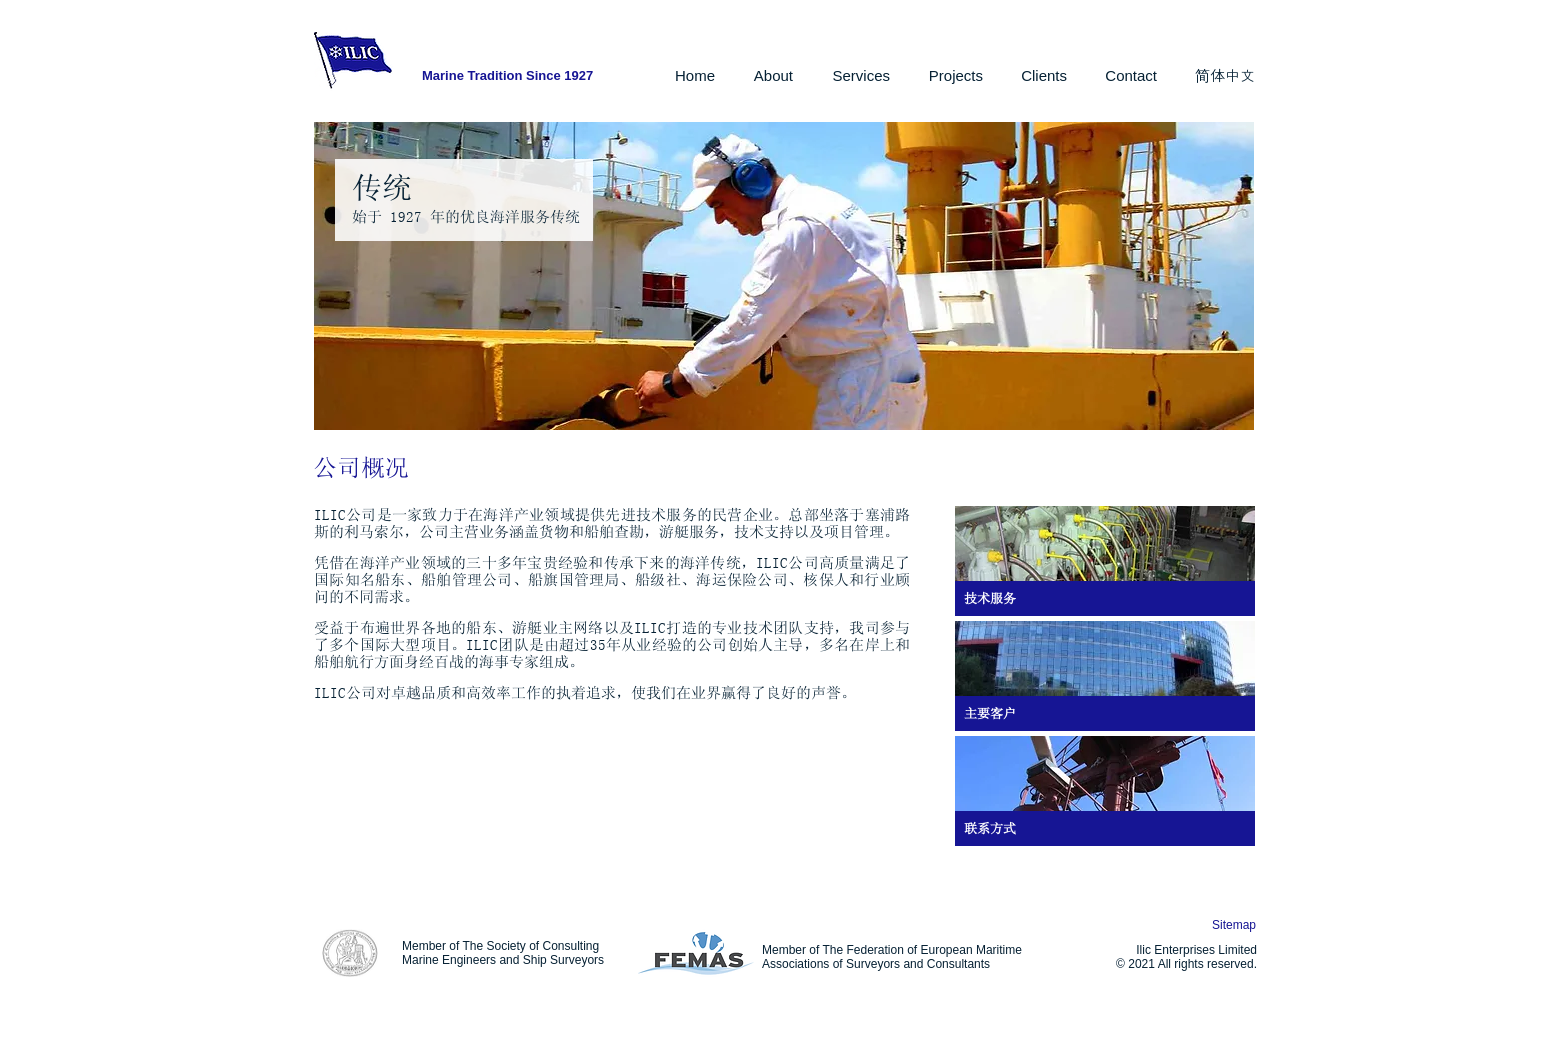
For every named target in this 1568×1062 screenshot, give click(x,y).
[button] (769, 76)
